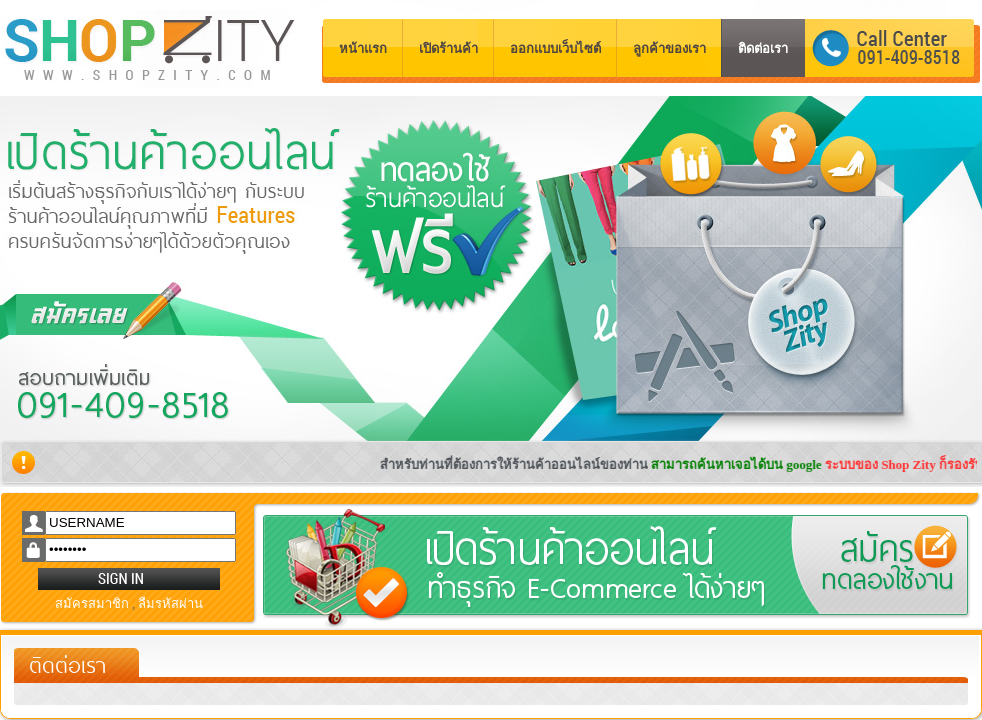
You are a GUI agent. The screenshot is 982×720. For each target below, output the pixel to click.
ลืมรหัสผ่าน (170, 603)
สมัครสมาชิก (92, 603)
